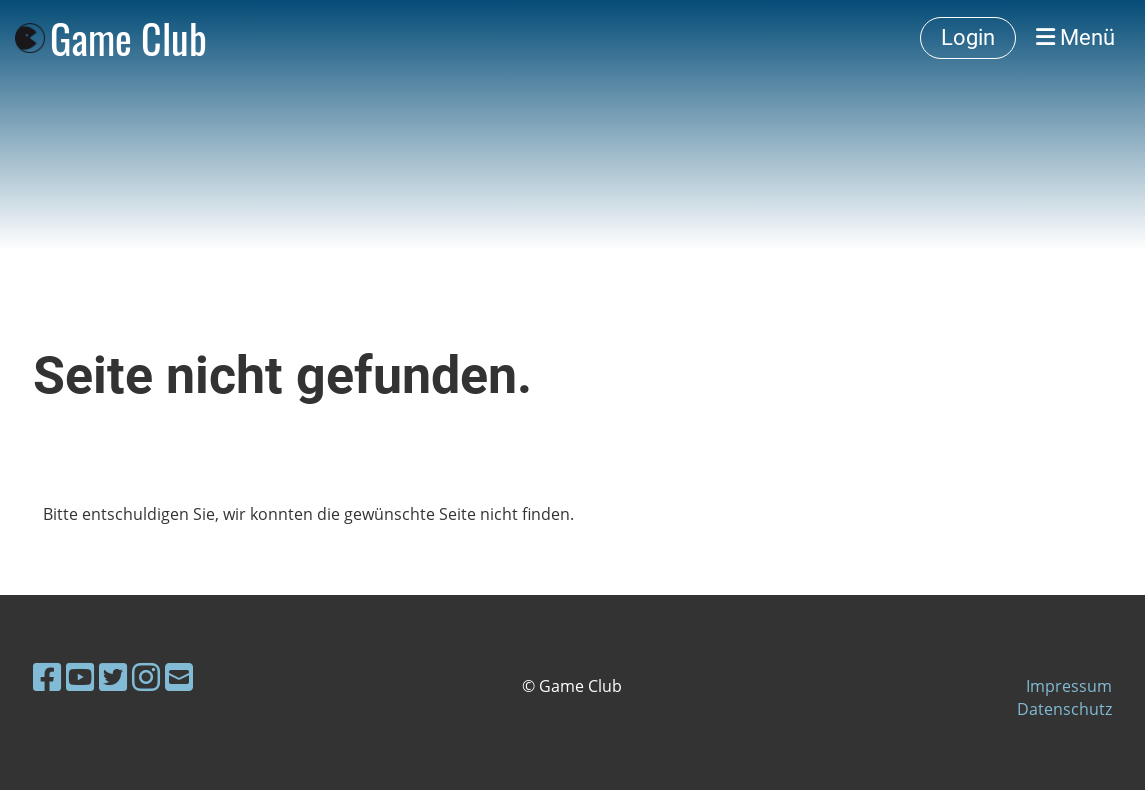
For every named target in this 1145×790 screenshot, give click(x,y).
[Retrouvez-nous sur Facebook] (47, 676)
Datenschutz (1064, 709)
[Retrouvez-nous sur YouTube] (80, 676)
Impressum (1069, 686)
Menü (1075, 37)
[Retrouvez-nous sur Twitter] (113, 676)
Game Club (128, 38)
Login (968, 37)
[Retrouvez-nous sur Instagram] (146, 676)
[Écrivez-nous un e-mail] (179, 676)
